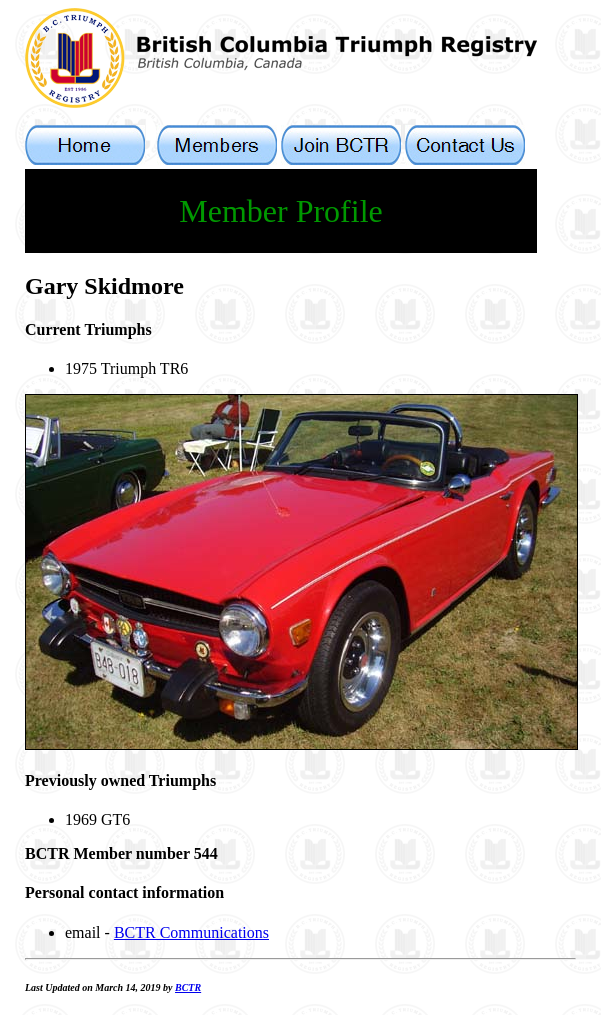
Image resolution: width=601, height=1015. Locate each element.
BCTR (188, 987)
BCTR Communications (191, 932)
